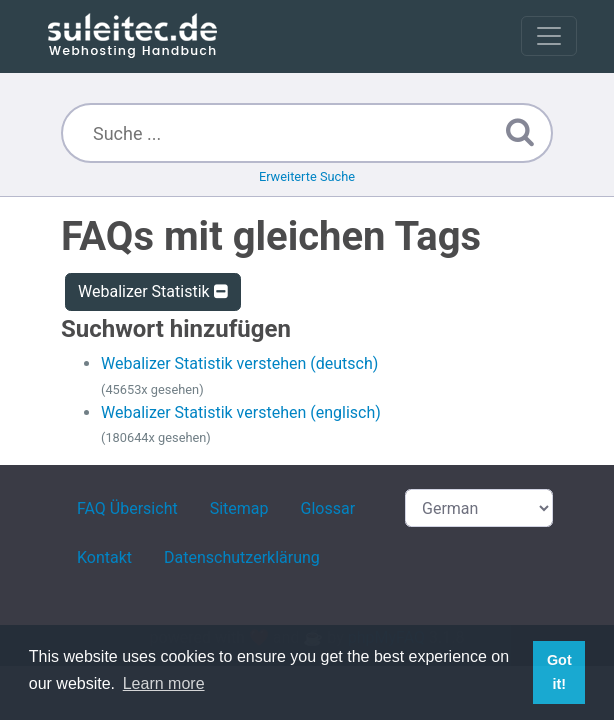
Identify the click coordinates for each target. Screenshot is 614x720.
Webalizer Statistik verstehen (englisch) (241, 412)
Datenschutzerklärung (242, 557)
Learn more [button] (164, 683)
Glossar (328, 508)
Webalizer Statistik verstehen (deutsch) (239, 363)
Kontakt (104, 557)
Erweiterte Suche (307, 176)
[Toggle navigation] (549, 36)
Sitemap (239, 508)
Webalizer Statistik (153, 291)
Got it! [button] (559, 672)
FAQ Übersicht (127, 508)
